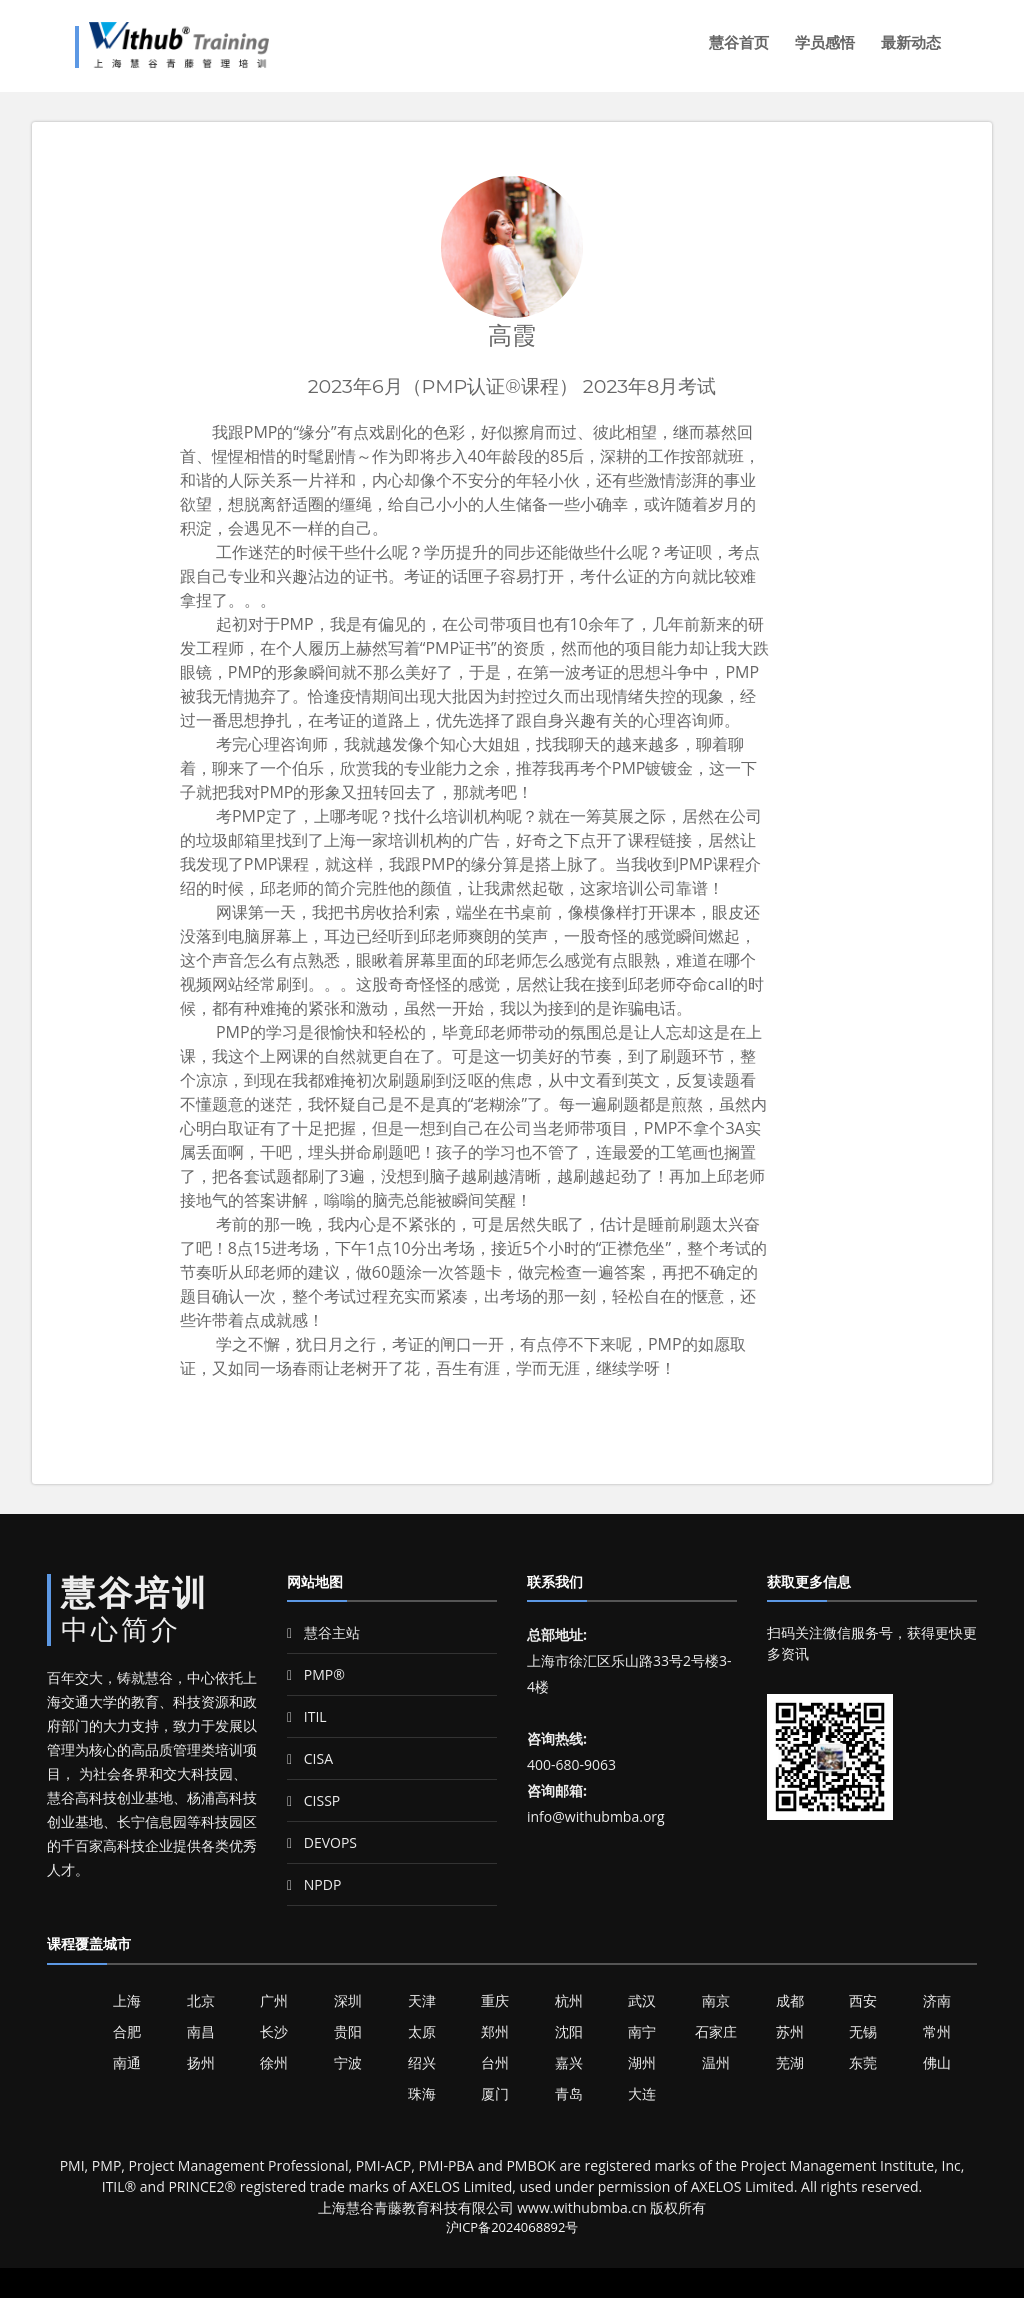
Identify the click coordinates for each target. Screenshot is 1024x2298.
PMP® (316, 1674)
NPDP (314, 1884)
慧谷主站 (323, 1632)
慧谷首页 (739, 42)
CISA (310, 1758)
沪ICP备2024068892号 (512, 2227)
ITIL (307, 1716)
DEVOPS (322, 1842)
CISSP (313, 1800)
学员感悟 (825, 42)
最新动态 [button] (911, 42)
